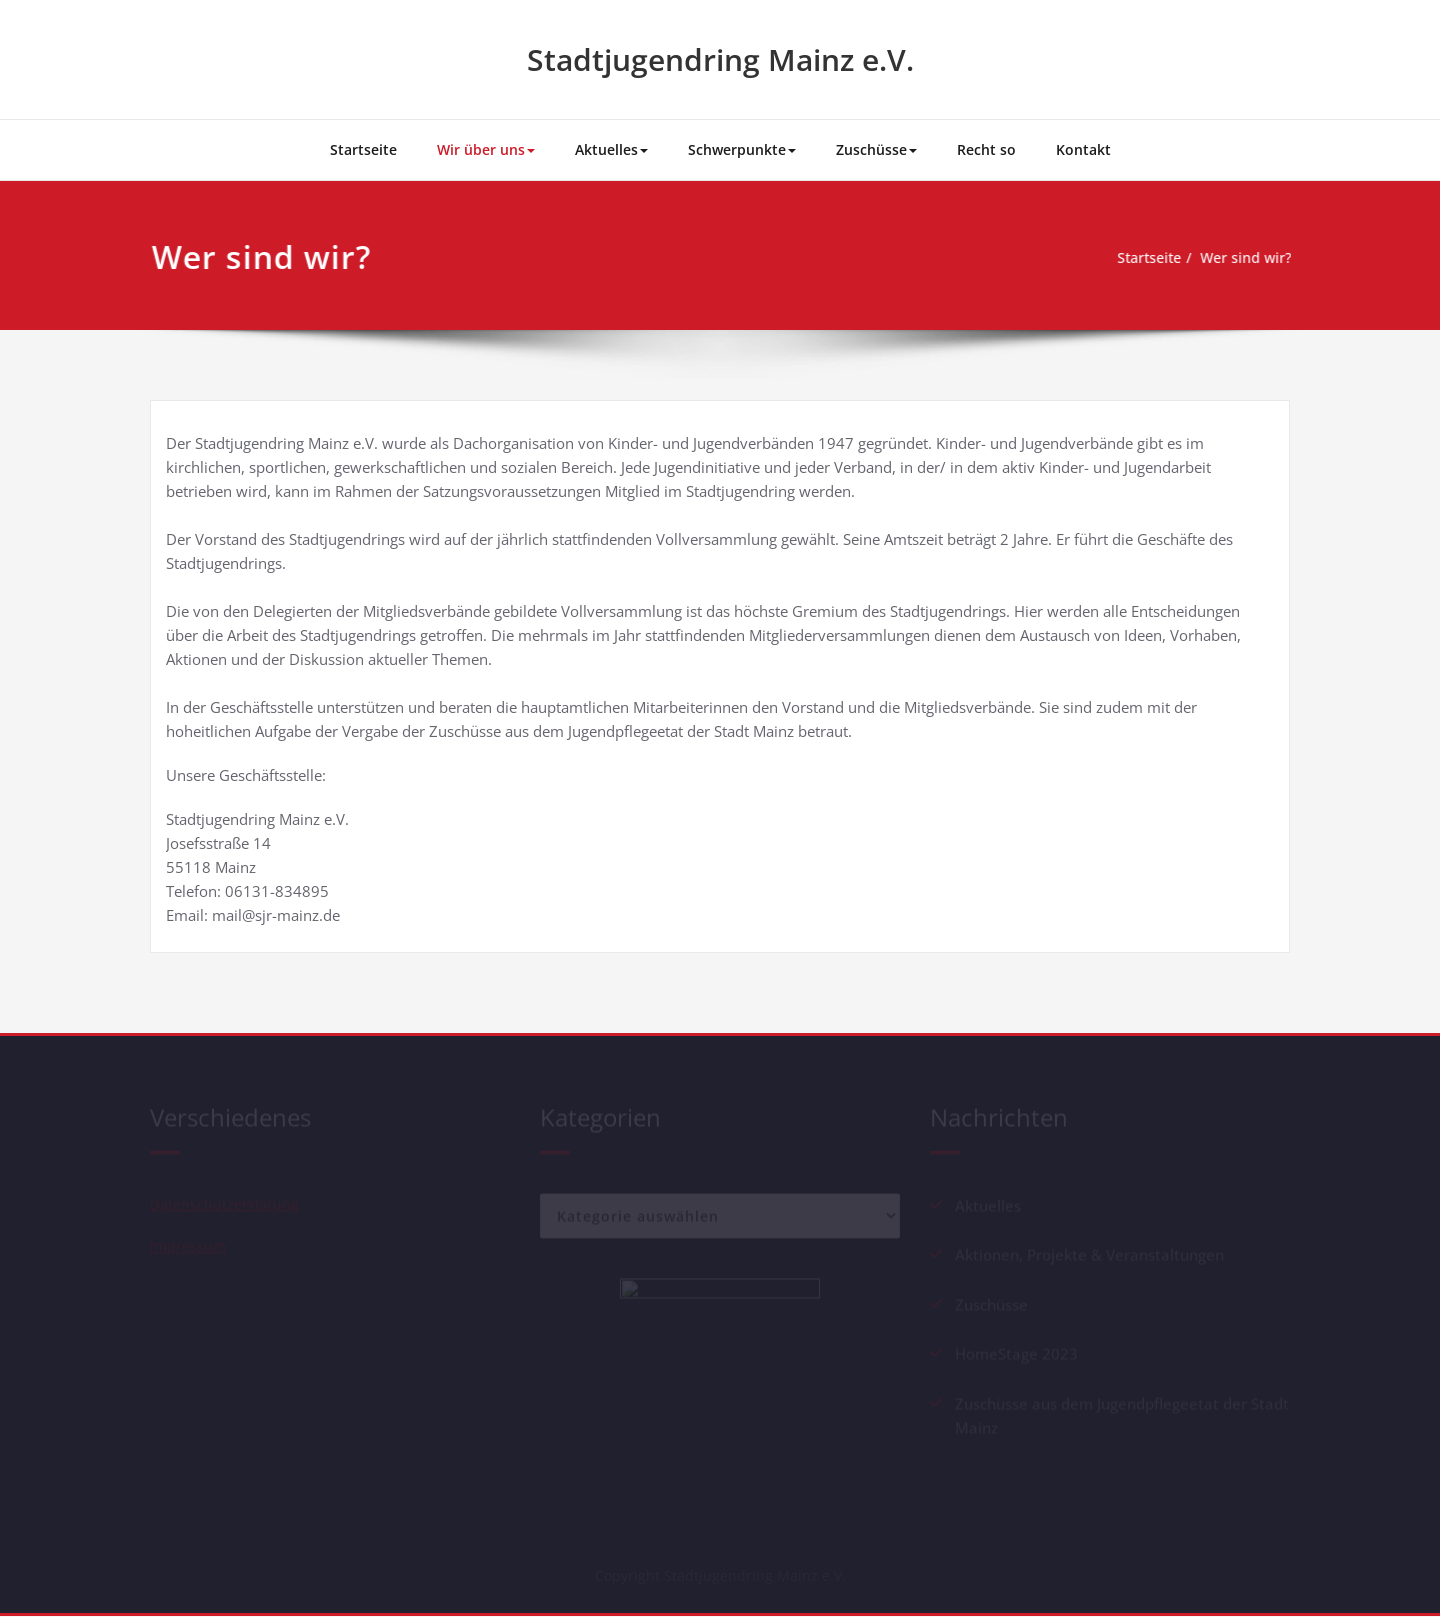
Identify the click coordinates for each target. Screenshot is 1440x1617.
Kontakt (1083, 149)
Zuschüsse (876, 149)
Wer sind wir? (1244, 258)
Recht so (986, 149)
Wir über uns (486, 149)
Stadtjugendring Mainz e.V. (720, 59)
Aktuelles (611, 149)
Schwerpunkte (742, 149)
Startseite (363, 149)
